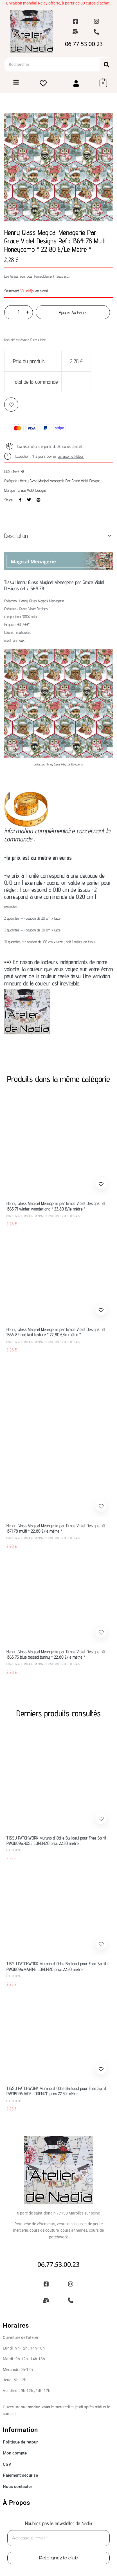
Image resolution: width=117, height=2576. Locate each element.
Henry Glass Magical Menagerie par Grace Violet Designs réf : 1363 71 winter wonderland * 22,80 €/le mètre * (56, 1206)
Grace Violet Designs (32, 490)
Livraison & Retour (71, 456)
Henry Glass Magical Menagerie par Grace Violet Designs (60, 481)
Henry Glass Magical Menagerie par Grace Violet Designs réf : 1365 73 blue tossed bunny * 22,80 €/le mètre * (56, 1654)
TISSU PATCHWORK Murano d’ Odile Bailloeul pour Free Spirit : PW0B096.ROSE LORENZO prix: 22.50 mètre (57, 1840)
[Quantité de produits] (18, 312)
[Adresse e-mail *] (58, 2538)
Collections (13, 1850)
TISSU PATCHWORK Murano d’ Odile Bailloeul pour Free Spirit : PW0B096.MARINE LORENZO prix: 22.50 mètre (57, 1966)
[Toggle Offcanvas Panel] (16, 83)
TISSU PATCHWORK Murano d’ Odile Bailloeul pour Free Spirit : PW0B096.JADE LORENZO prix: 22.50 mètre (57, 2091)
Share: (8, 500)
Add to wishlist (11, 404)
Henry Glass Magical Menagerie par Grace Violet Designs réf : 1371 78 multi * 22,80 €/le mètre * (56, 1528)
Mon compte (15, 2453)
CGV (7, 2464)
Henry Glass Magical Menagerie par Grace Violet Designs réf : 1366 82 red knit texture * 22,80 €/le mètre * (56, 1332)
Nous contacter (17, 2486)
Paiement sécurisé (20, 2475)
